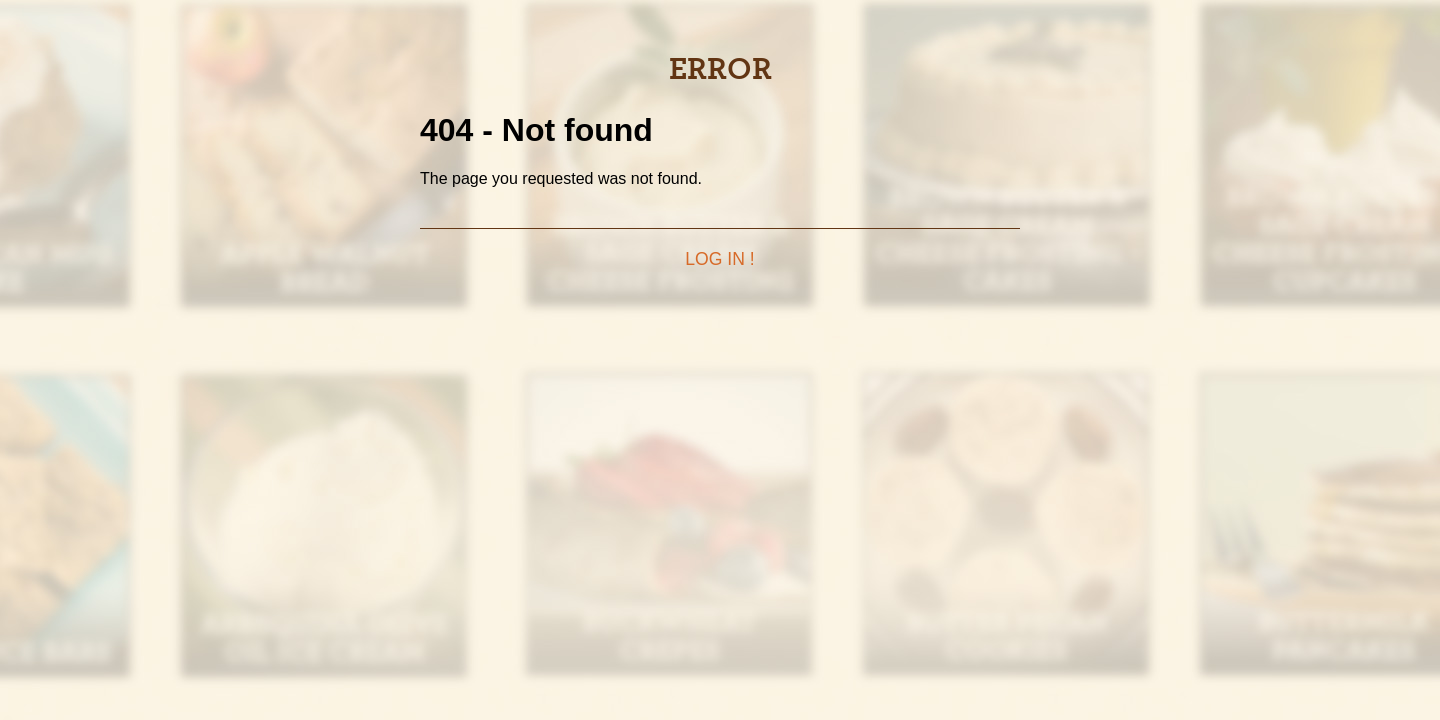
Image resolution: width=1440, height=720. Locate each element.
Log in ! (719, 259)
